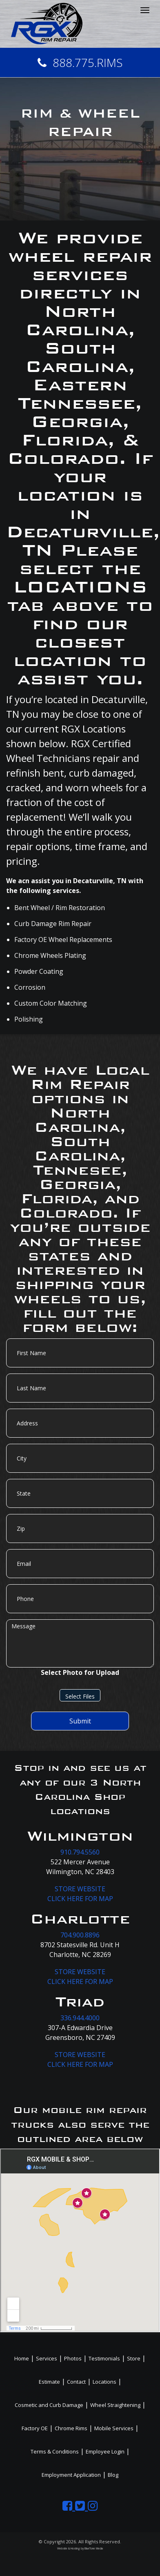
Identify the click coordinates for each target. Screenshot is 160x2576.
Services (46, 2358)
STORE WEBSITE (80, 1888)
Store (133, 2358)
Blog (113, 2474)
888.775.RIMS (80, 62)
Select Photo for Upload (80, 1672)
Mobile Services (113, 2428)
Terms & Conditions (55, 2451)
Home (21, 2358)
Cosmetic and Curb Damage (49, 2405)
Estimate (49, 2381)
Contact (76, 2381)
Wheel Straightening (115, 2405)
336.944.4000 (80, 2017)
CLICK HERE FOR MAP (80, 1898)
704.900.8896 (80, 1934)
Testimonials (104, 2358)
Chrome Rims (71, 2428)
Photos (73, 2358)
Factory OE (35, 2428)
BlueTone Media (93, 2548)
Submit (80, 1721)
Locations (104, 2381)
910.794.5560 (80, 1852)
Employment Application (71, 2474)
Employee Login (105, 2451)
